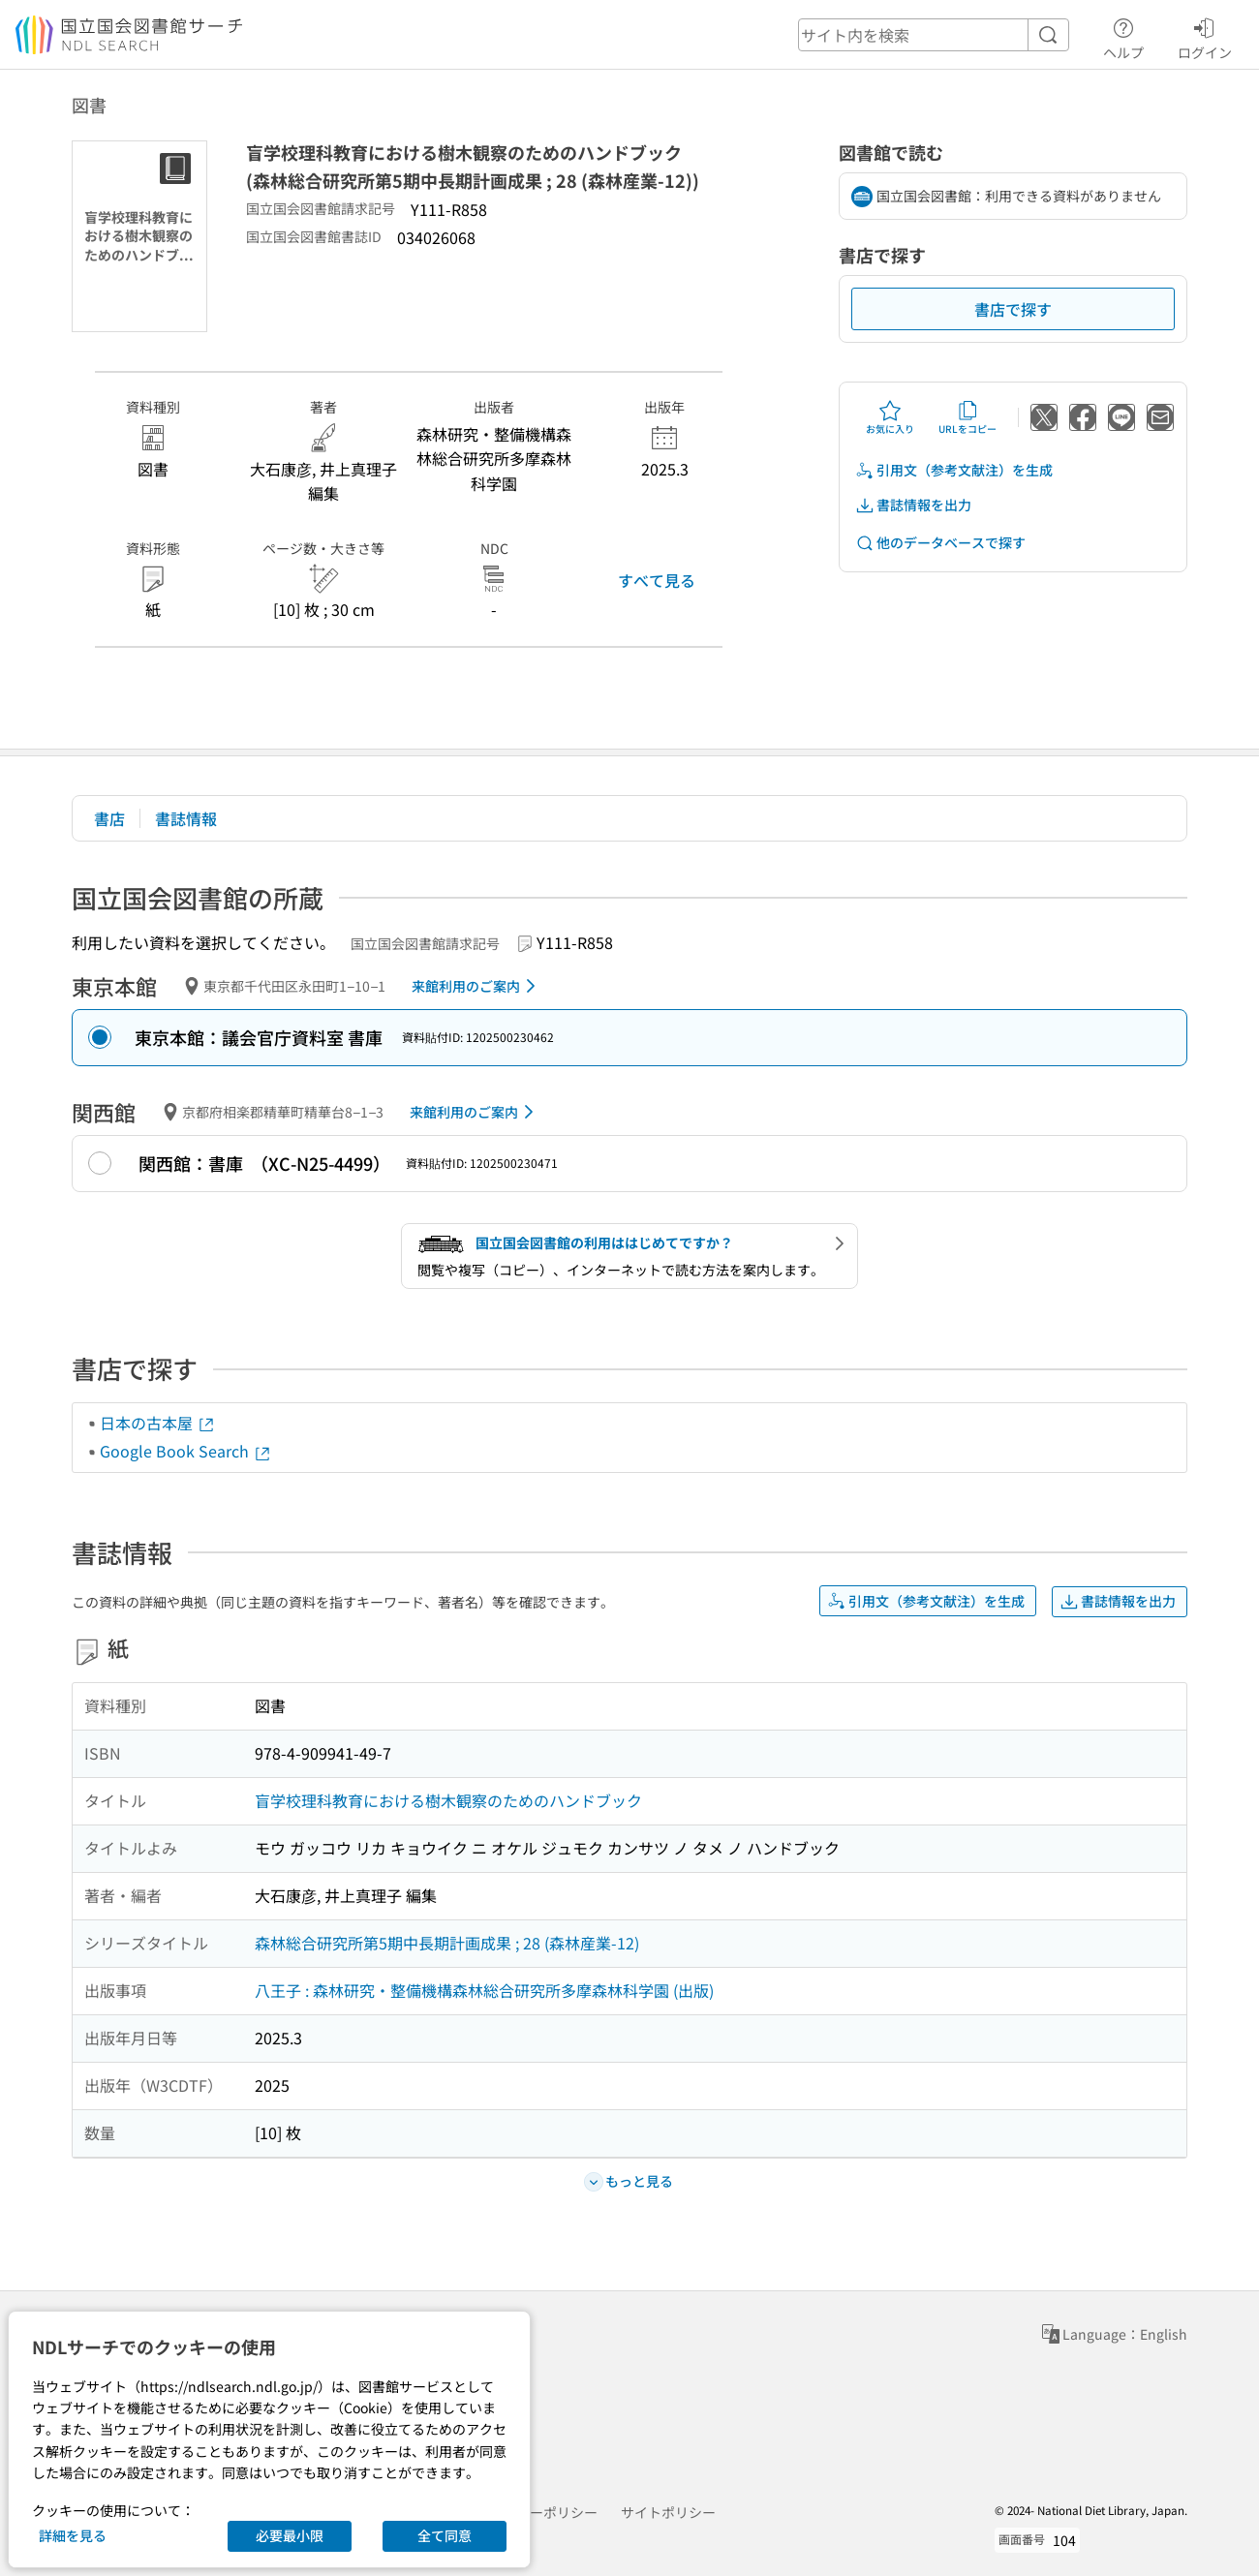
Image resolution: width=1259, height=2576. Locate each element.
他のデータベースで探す (940, 543)
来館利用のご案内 (477, 985)
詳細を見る (73, 2535)
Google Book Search (186, 1450)
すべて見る (656, 580)
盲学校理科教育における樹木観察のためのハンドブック (448, 1800)
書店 (109, 818)
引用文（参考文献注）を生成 (954, 470)
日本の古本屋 (158, 1422)
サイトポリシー (668, 2512)
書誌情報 (186, 818)
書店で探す (1013, 309)
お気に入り (890, 417)
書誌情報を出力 (913, 505)
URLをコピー (967, 417)
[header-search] (933, 34)
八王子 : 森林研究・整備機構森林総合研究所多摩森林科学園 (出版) (484, 1990)
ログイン (1205, 36)
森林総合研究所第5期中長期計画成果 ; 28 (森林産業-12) (447, 1942)
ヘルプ (1123, 36)
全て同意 (444, 2535)
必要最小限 (289, 2535)
